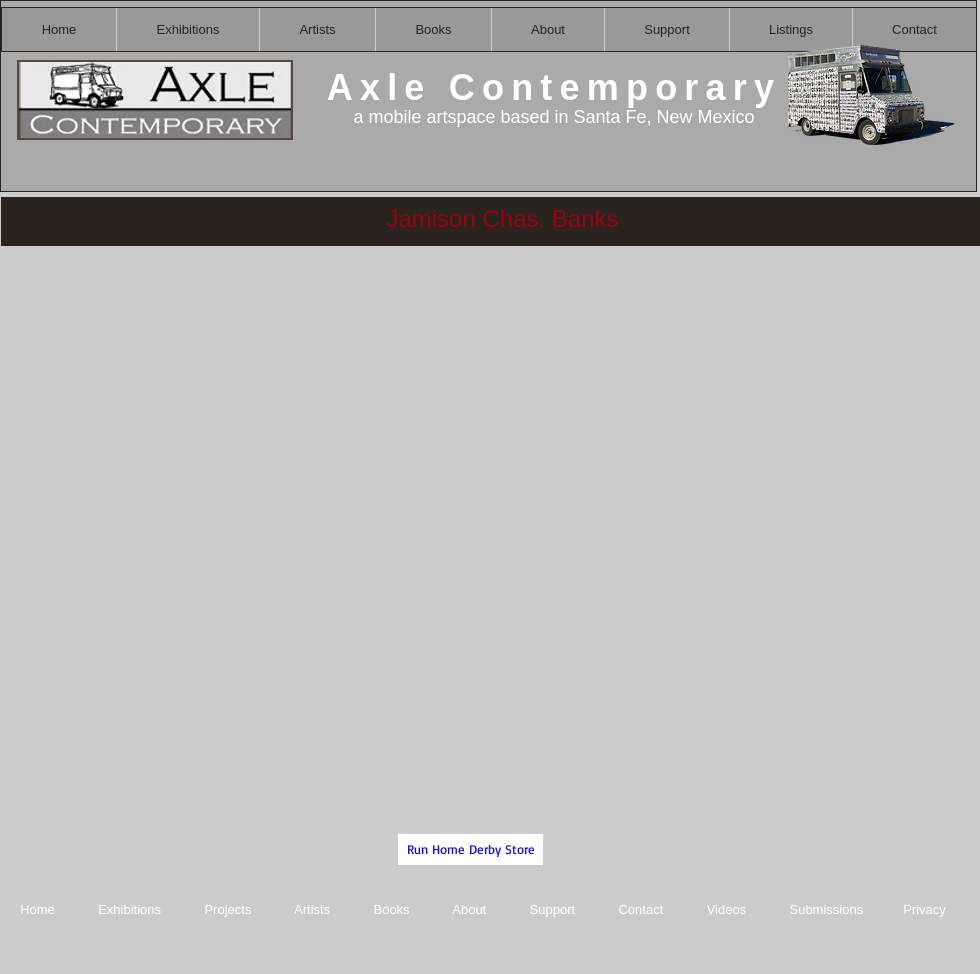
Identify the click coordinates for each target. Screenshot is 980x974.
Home (37, 909)
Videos (727, 909)
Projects (227, 909)
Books (391, 909)
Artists (312, 909)
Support (553, 909)
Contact (642, 909)
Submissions (826, 909)
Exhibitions (129, 909)
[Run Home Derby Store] (470, 849)
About (471, 909)
